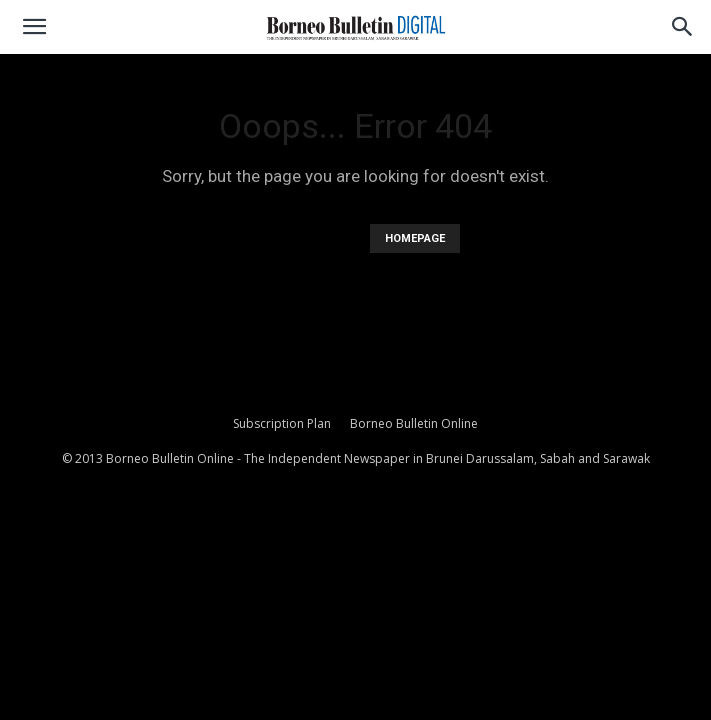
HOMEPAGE (415, 238)
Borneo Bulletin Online (414, 423)
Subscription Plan (282, 423)
